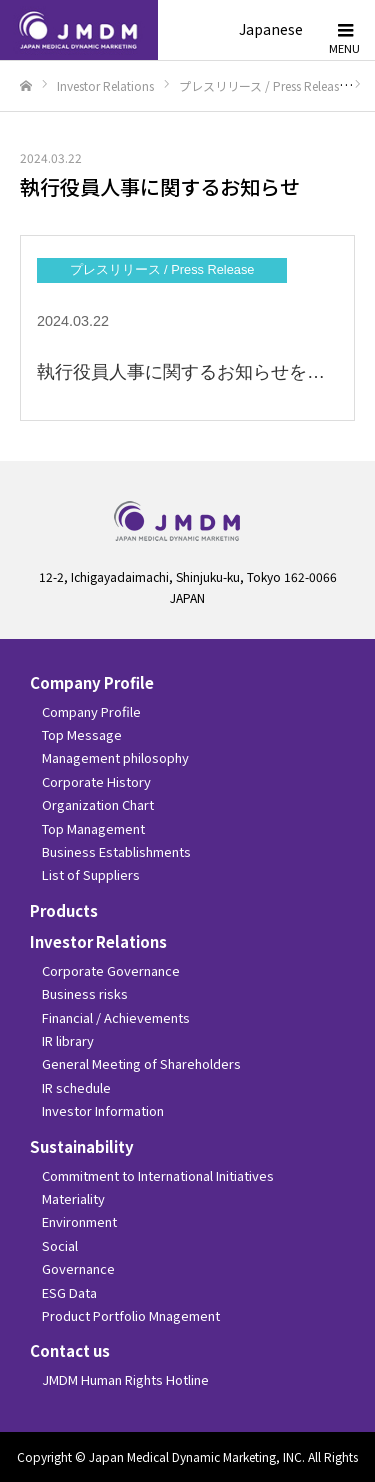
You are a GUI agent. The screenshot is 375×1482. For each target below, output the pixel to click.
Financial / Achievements (116, 1017)
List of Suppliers (91, 874)
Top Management (93, 828)
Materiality (73, 1198)
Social (60, 1245)
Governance (78, 1268)
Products (64, 910)
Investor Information (103, 1110)
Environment (79, 1221)
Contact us (70, 1350)
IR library (68, 1040)
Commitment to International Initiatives (158, 1175)
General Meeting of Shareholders (141, 1063)
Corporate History (96, 781)
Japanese (271, 29)
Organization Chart (98, 804)
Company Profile (92, 682)
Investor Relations (98, 941)
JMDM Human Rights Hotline (125, 1379)
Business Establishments (116, 851)
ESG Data (69, 1292)
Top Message (82, 734)
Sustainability (82, 1146)
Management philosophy (115, 757)
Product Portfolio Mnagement (131, 1315)
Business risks (85, 993)
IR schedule (76, 1087)
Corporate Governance (111, 970)
